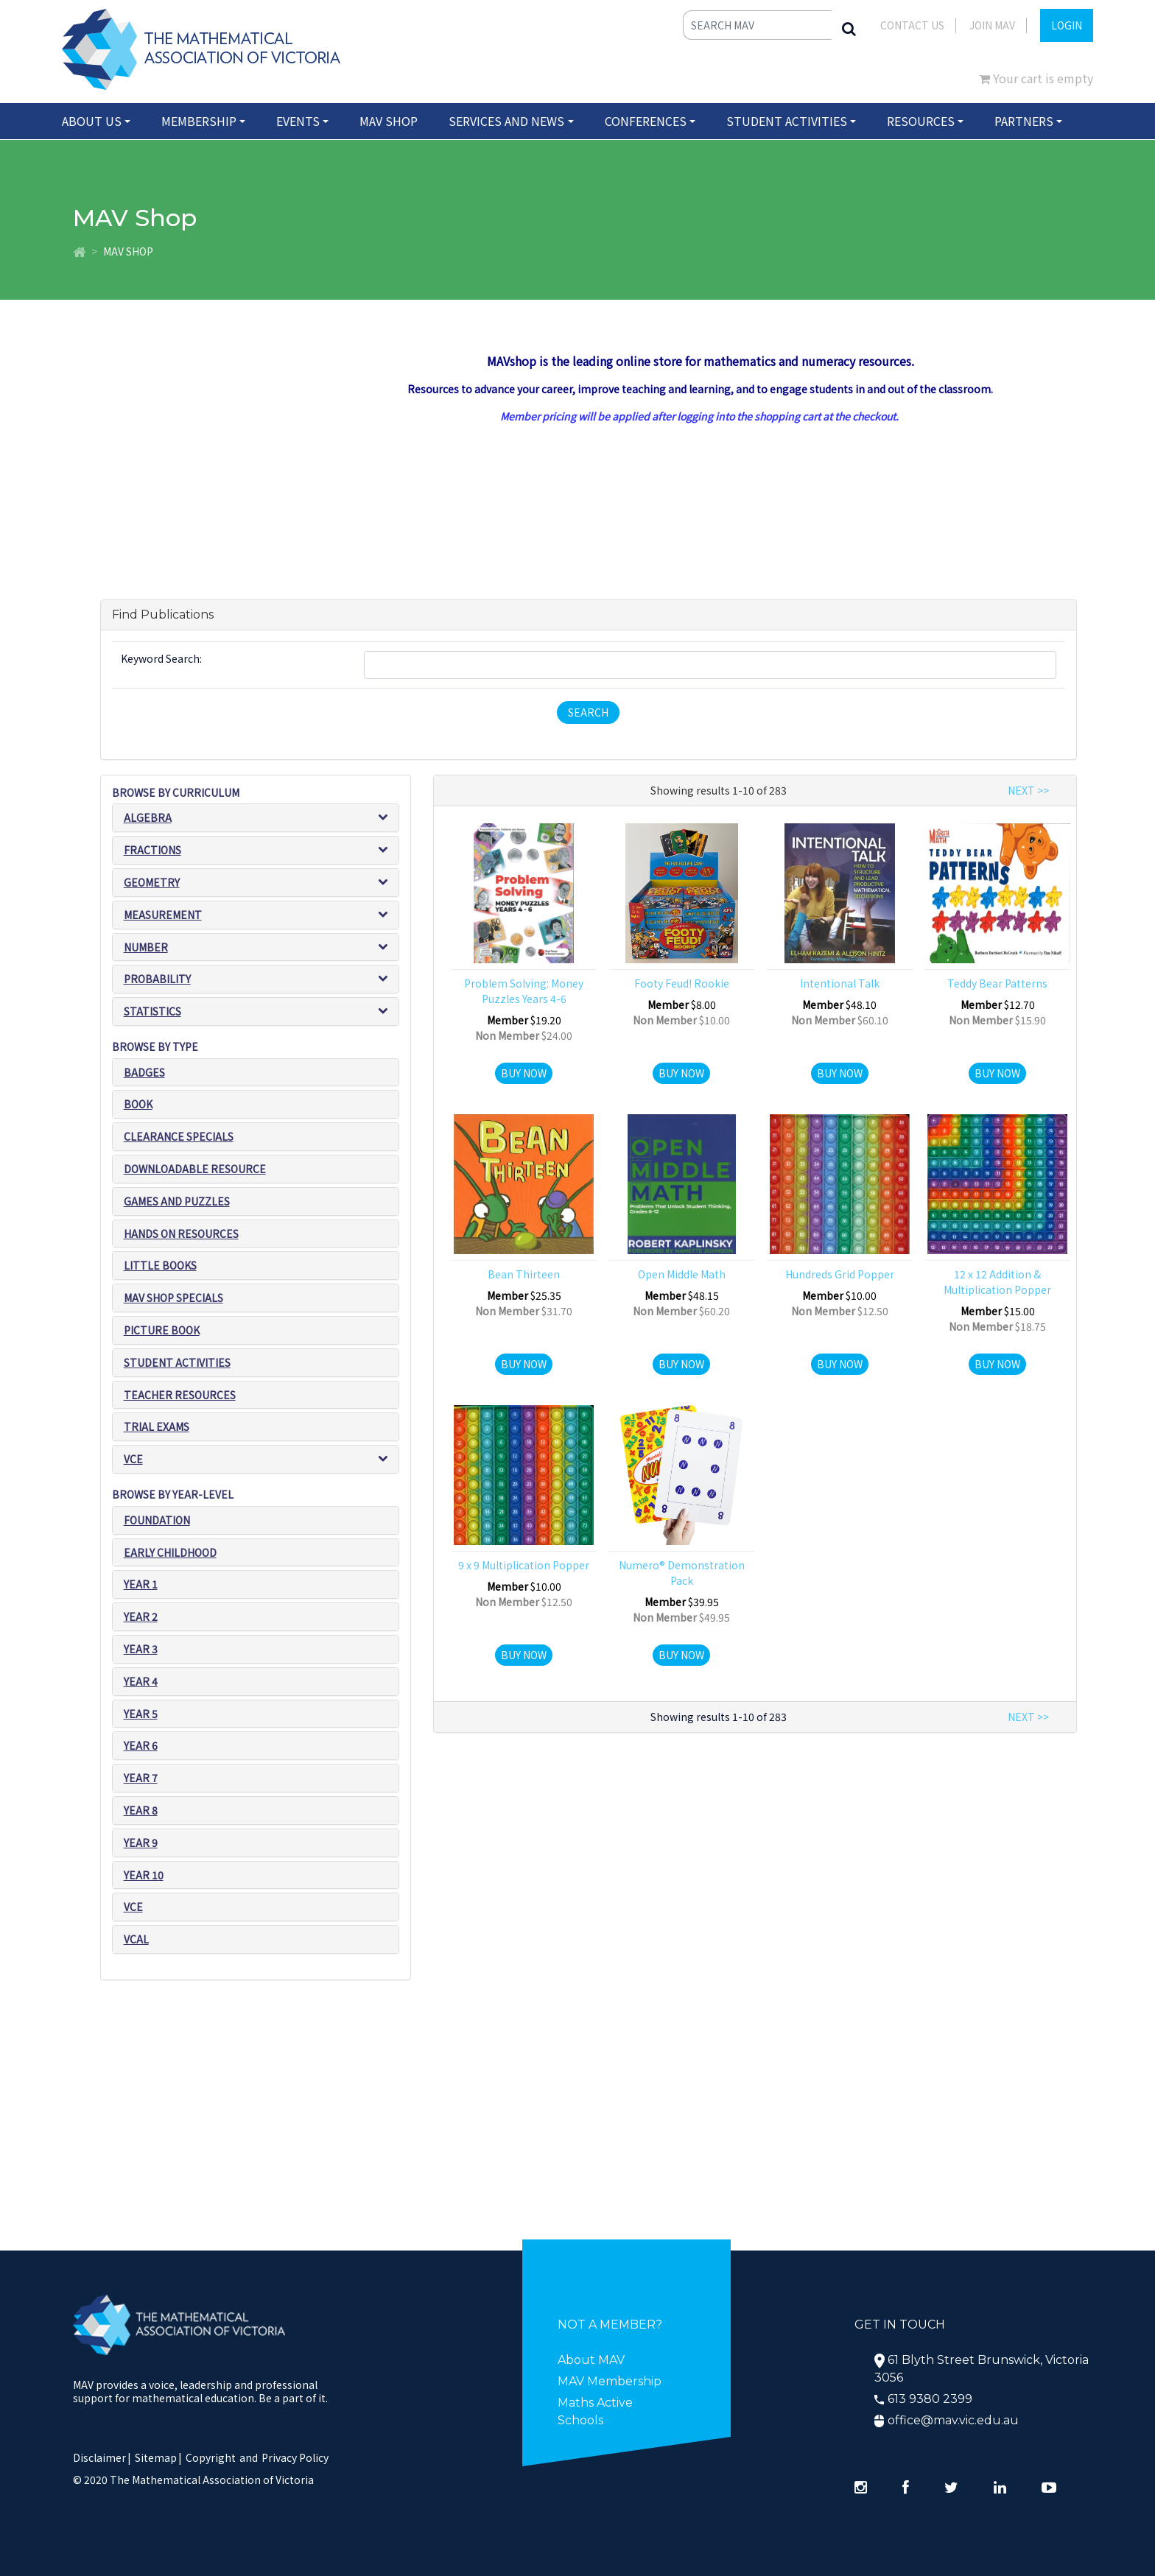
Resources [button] (921, 121)
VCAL (136, 1939)
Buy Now (524, 1073)
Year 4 (141, 1681)
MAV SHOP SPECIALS (173, 1297)
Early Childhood (170, 1552)
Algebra (148, 817)
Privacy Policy (295, 2457)
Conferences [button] (646, 121)
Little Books (160, 1266)
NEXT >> (1028, 790)
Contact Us (912, 25)
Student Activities (177, 1362)
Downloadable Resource (195, 1168)
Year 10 (144, 1875)
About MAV (591, 2360)
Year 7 (141, 1777)
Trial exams (156, 1427)
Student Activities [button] (786, 121)
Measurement (163, 914)
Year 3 (141, 1648)
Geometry (152, 882)
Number (146, 947)
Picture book (162, 1330)
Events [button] (298, 121)
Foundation (157, 1520)
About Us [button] (92, 121)
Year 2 (141, 1616)
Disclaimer (102, 2457)
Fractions (152, 849)
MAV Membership (609, 2381)
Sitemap (156, 2457)
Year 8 (141, 1810)
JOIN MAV (992, 25)
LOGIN (1066, 25)
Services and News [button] (506, 121)
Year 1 (141, 1584)
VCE (133, 1458)
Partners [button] (1023, 121)
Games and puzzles (177, 1201)
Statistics (152, 1011)
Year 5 (141, 1713)
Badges (144, 1072)
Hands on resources (181, 1233)
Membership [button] (198, 121)
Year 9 (141, 1842)
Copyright (211, 2457)
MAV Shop (388, 121)
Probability (157, 978)
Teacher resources (180, 1394)
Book (138, 1104)
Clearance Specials (179, 1136)
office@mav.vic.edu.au (953, 2420)
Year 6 (141, 1745)
